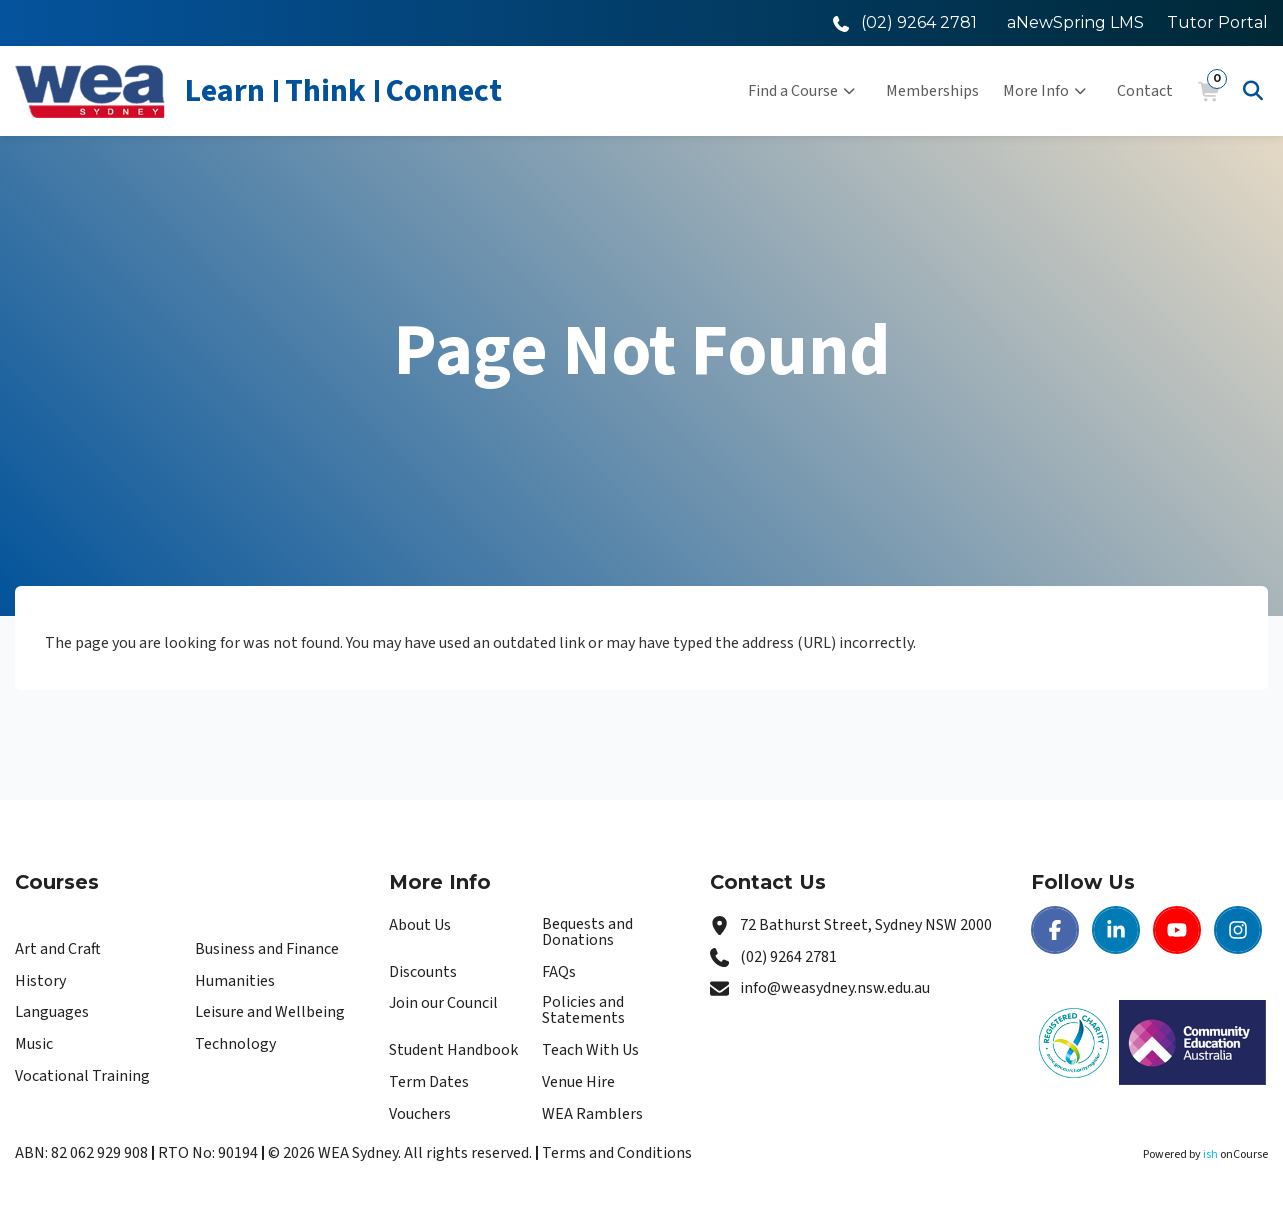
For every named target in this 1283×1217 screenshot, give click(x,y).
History (40, 981)
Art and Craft (58, 949)
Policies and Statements (583, 1010)
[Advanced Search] (1253, 91)
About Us (420, 925)
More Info (1044, 91)
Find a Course (801, 91)
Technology (235, 1044)
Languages (52, 1012)
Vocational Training (82, 1076)
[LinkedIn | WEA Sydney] (1116, 930)
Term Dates (429, 1082)
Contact (1145, 91)
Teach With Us (590, 1050)
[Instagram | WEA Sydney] (1238, 930)
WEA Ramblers (592, 1114)
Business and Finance (267, 949)
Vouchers (420, 1114)
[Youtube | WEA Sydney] (1177, 930)
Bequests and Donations (587, 932)
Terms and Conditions (617, 1153)
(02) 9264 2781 (788, 957)
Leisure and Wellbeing (270, 1012)
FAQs (559, 972)
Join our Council (443, 1003)
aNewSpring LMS (1075, 22)
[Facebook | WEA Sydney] (1055, 930)
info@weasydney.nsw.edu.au (835, 988)
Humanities (235, 981)
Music (34, 1044)
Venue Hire (578, 1082)
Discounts (423, 972)
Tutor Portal (1217, 22)
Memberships (932, 91)
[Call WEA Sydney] (905, 22)
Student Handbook (453, 1050)
